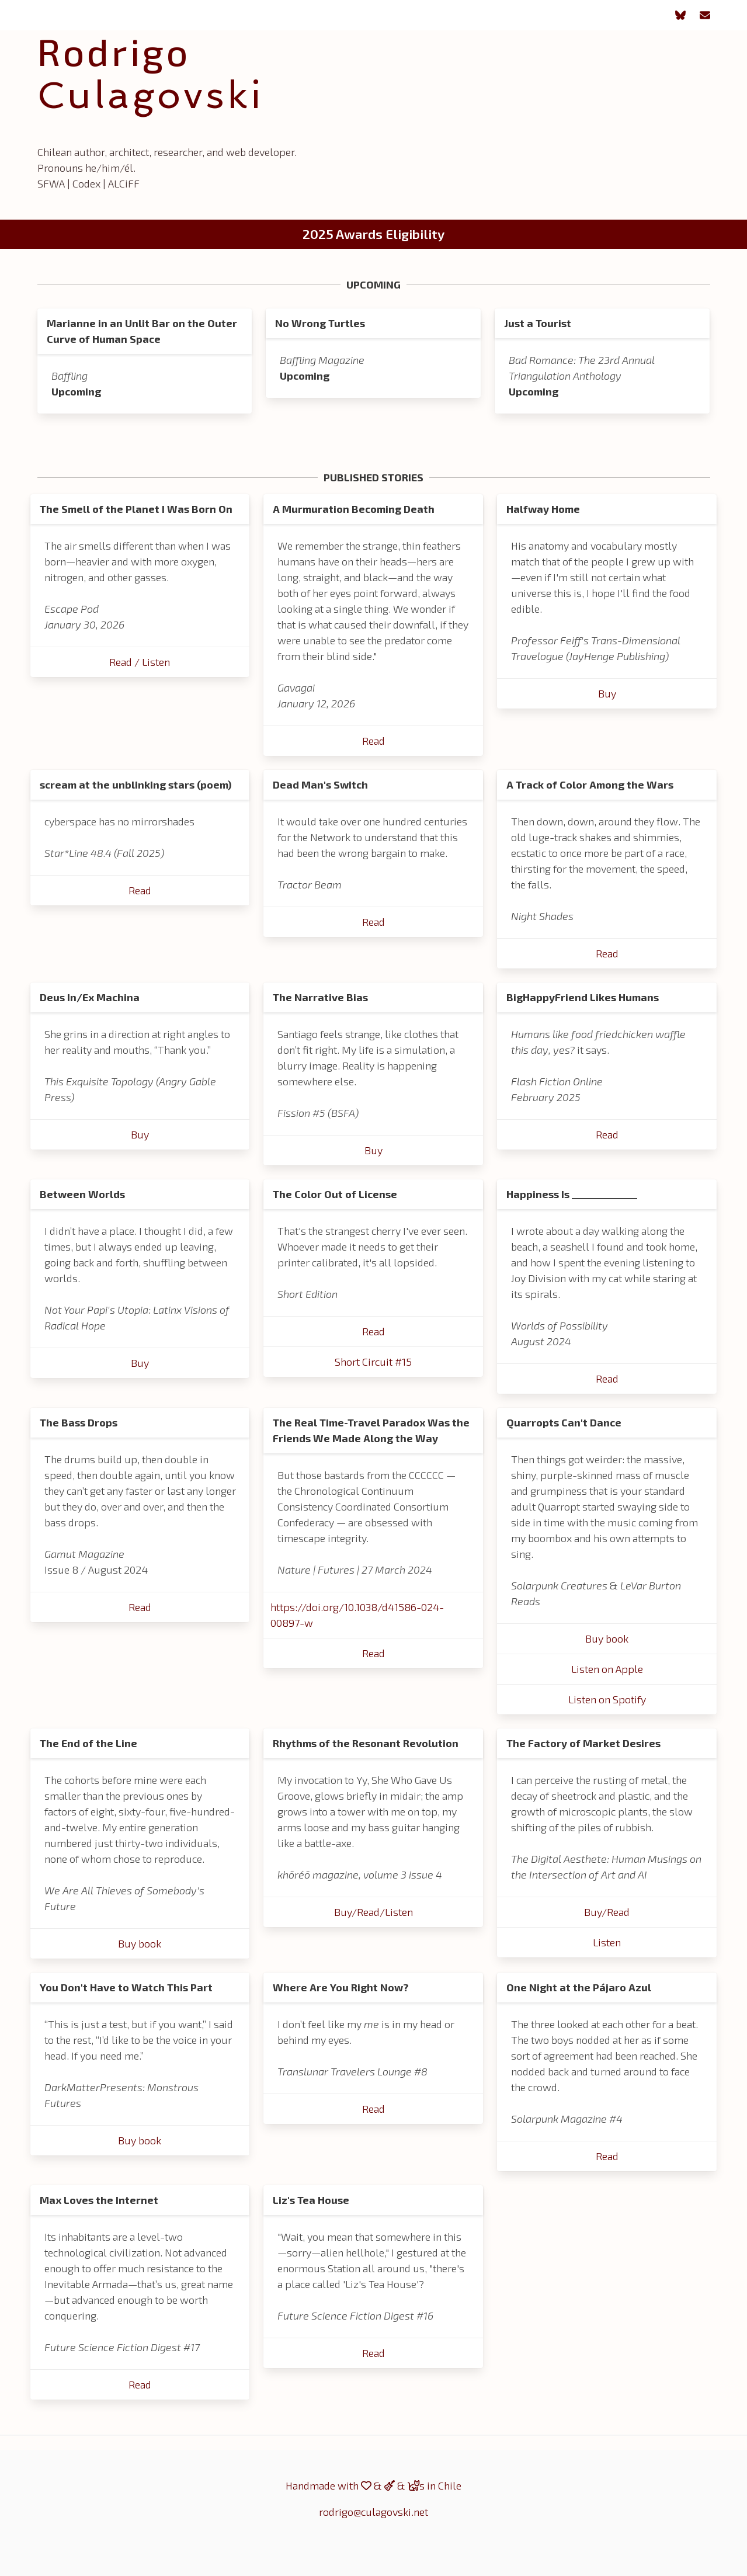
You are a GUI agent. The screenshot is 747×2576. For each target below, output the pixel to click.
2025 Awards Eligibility (373, 234)
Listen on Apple (607, 1668)
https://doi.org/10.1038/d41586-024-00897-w (357, 1615)
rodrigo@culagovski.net (373, 2511)
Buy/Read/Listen (373, 1911)
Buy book (606, 1638)
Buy (607, 693)
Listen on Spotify (607, 1699)
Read (373, 740)
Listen (607, 1942)
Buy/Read (607, 1911)
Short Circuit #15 (373, 1361)
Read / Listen (139, 661)
